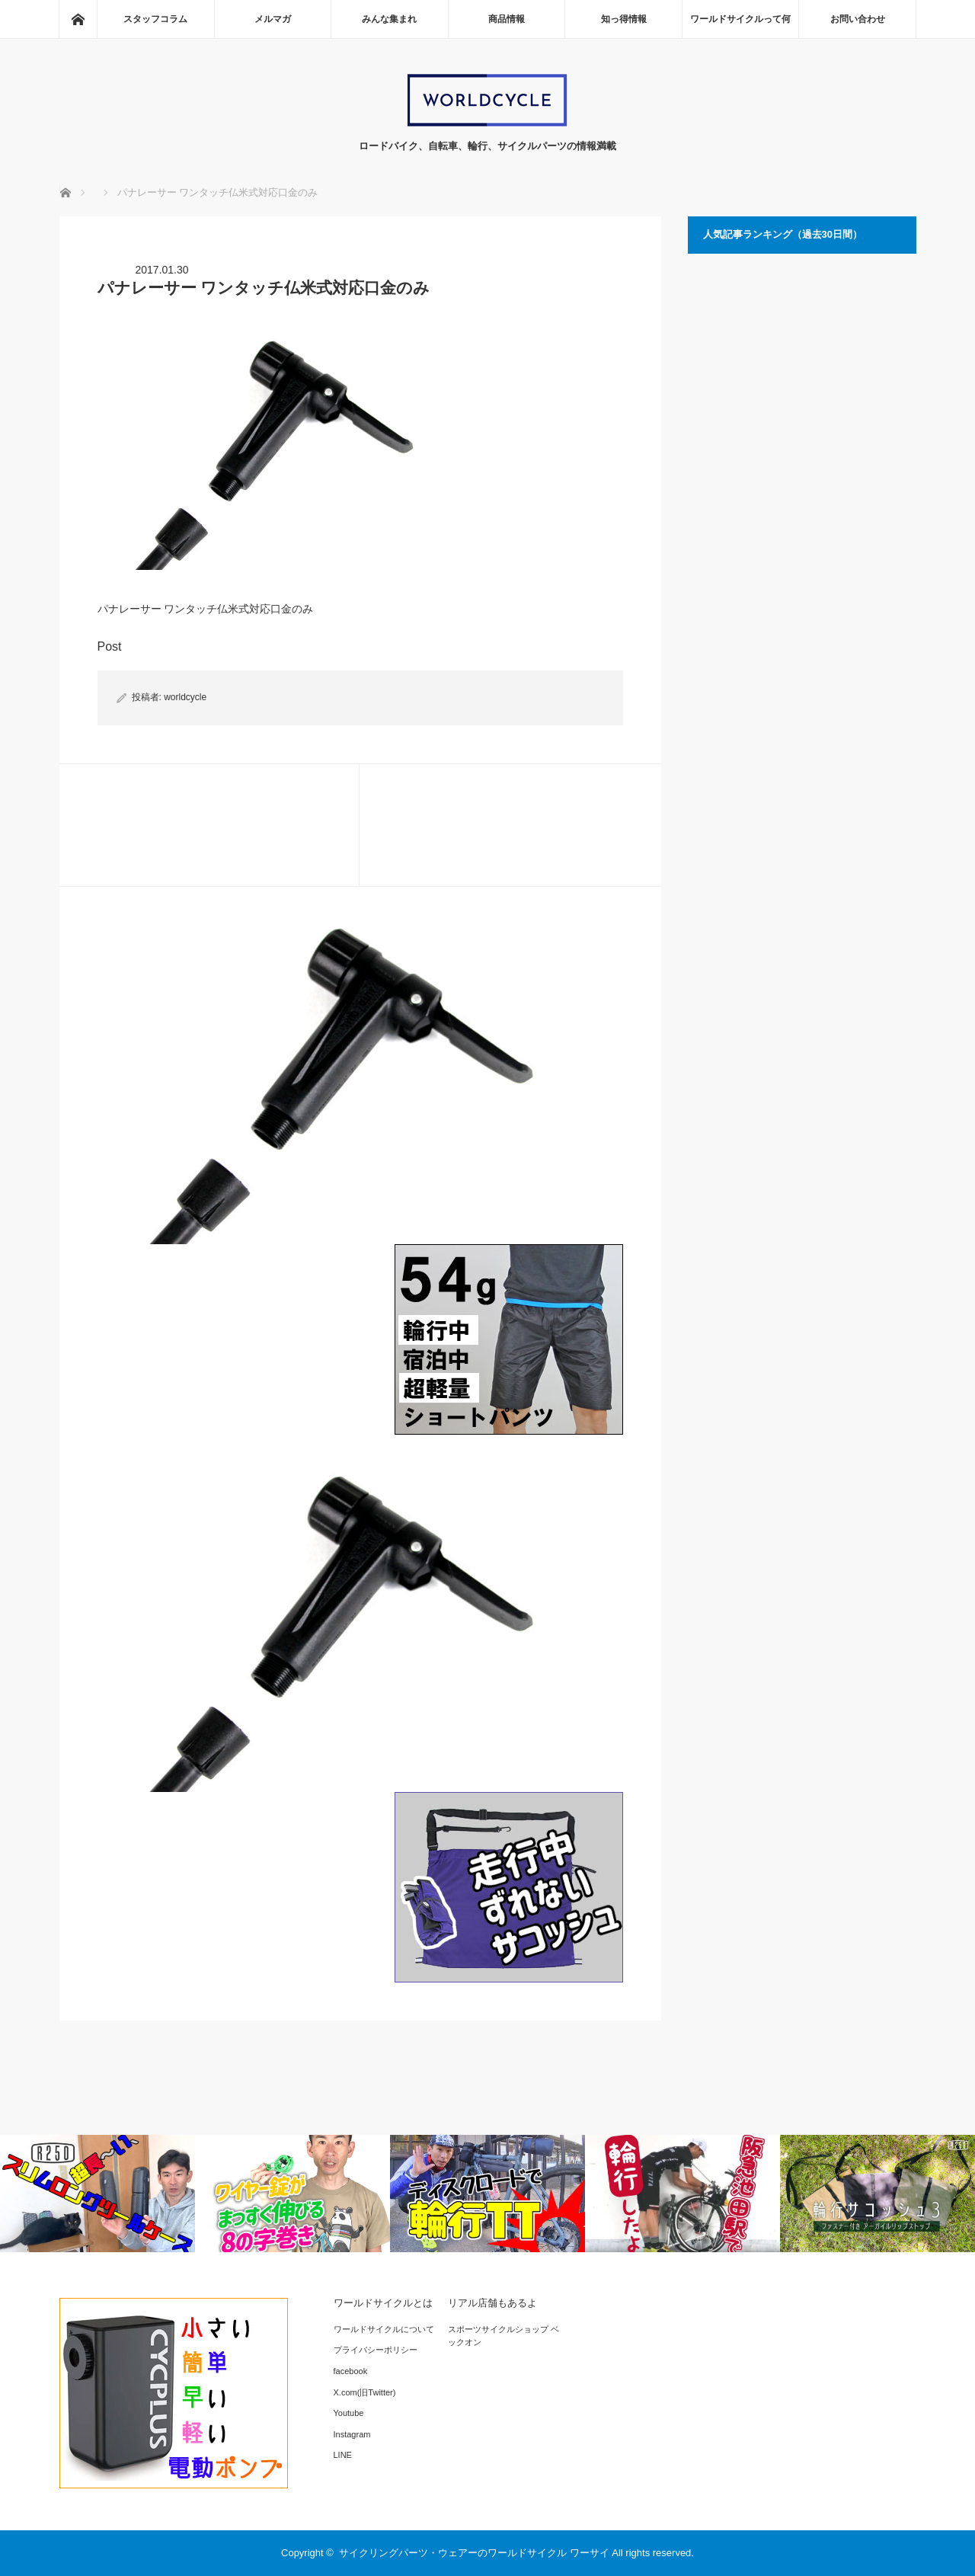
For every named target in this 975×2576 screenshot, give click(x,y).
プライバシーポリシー (375, 2349)
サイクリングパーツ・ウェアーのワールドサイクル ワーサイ (474, 2552)
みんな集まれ (389, 19)
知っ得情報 (624, 19)
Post (110, 646)
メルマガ (272, 19)
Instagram (352, 2434)
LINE (343, 2454)
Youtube (349, 2413)
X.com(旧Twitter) (365, 2392)
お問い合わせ (857, 19)
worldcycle (185, 697)
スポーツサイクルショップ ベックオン (503, 2336)
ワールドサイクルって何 (740, 19)
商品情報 (506, 19)
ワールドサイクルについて (384, 2329)
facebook (351, 2371)
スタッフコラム (155, 19)
